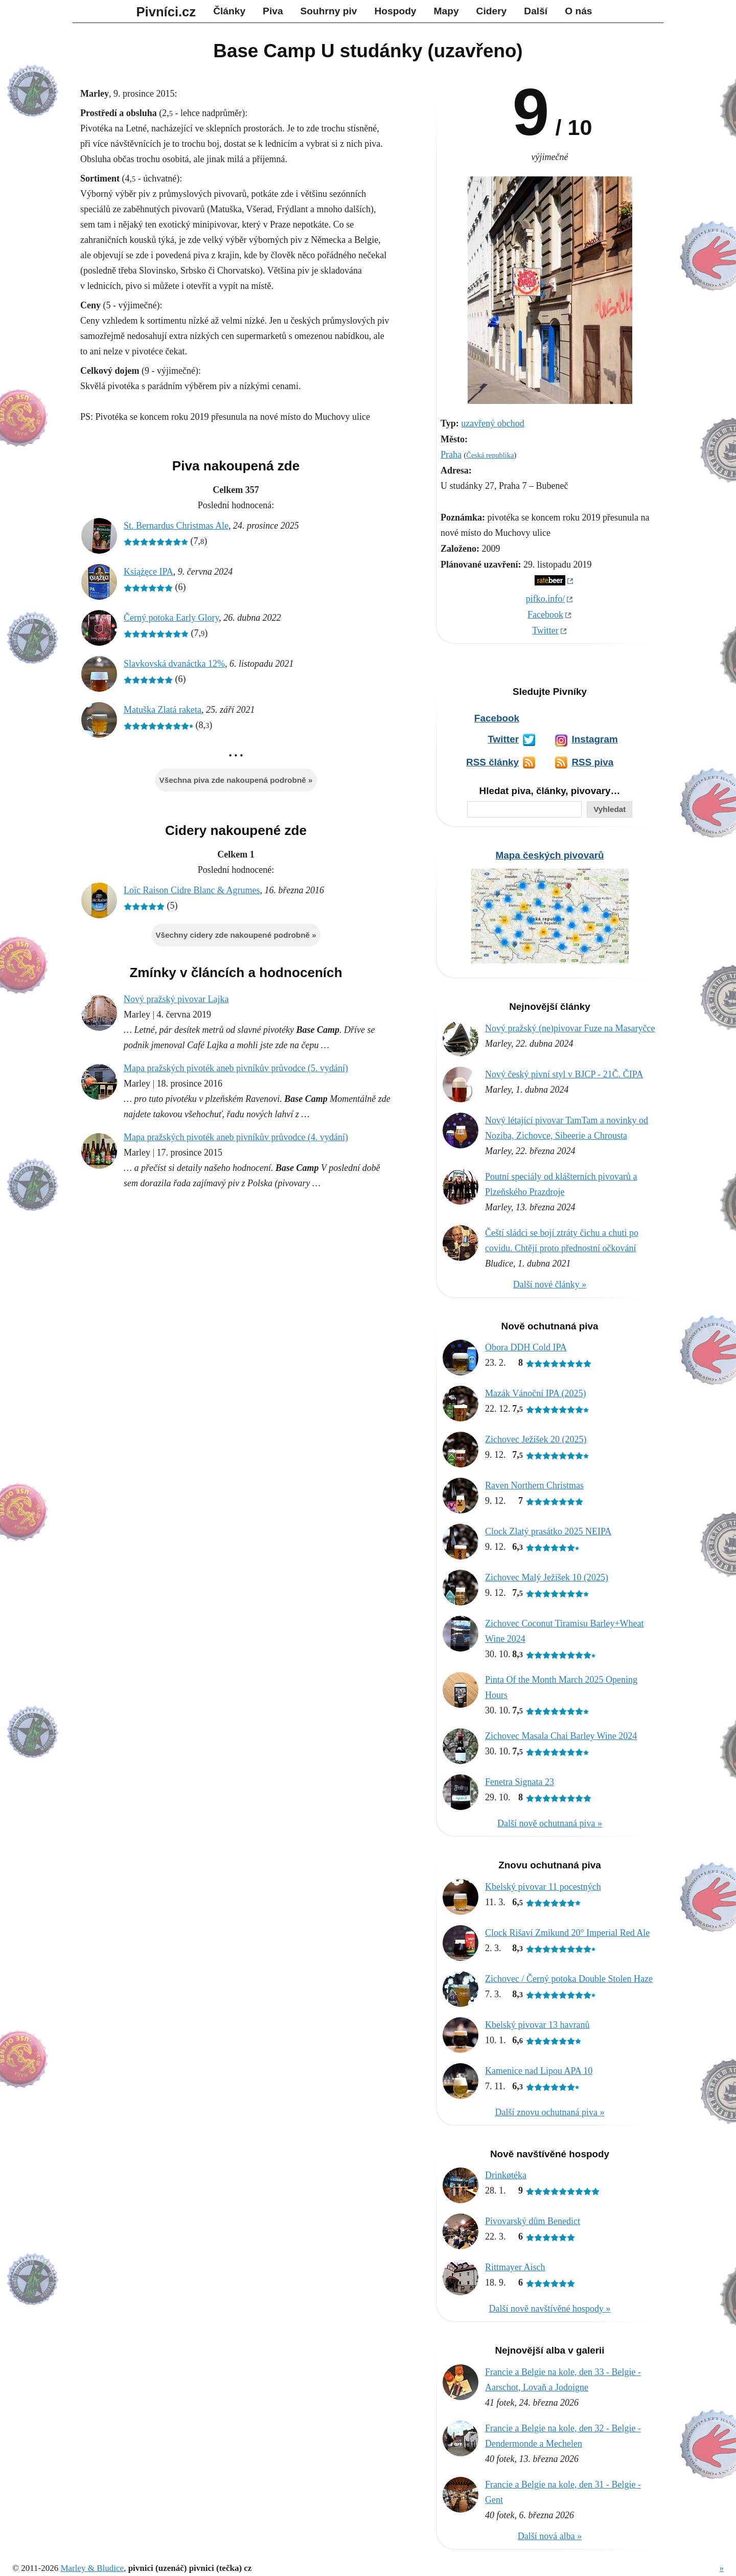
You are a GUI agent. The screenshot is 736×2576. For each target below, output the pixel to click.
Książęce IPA (148, 572)
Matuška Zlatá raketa (162, 710)
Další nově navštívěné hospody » (550, 2308)
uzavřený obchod (492, 423)
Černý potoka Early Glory (171, 618)
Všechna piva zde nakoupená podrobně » (235, 780)
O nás (578, 11)
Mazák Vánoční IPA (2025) (535, 1393)
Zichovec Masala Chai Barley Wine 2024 (561, 1736)
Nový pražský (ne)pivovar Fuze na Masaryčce (570, 1028)
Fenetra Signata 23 (519, 1782)
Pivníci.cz (166, 12)
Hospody (395, 11)
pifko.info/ (545, 599)
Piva (273, 11)
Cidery (491, 11)
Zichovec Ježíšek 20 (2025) (535, 1439)
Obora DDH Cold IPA (526, 1347)
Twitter (545, 630)
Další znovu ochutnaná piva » (550, 2112)
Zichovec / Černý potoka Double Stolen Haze (569, 1979)
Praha (451, 454)
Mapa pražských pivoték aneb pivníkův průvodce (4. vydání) (236, 1137)
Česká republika (490, 455)
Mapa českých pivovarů (549, 855)
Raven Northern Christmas (534, 1485)
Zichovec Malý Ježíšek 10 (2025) (546, 1577)
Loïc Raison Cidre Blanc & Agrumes (192, 890)
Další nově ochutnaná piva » (549, 1823)
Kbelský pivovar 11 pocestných (543, 1887)
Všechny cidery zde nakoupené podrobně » (235, 935)
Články (229, 11)
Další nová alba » (550, 2536)
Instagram (594, 739)
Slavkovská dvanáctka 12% (174, 664)
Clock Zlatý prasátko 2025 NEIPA (548, 1531)
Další (535, 11)
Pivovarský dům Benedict (532, 2221)
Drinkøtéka (505, 2175)
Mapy (446, 11)
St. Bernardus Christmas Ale (176, 526)
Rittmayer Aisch (515, 2267)
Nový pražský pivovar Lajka (176, 999)
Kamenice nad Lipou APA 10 (538, 2071)
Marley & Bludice (92, 2568)
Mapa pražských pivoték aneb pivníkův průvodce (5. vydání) (236, 1068)
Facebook (545, 614)
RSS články (492, 762)
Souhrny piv (329, 11)
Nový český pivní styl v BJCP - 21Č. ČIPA (564, 1074)
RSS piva (592, 762)
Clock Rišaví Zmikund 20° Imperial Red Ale (567, 1933)
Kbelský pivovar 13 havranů (537, 2025)
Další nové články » (549, 1284)
